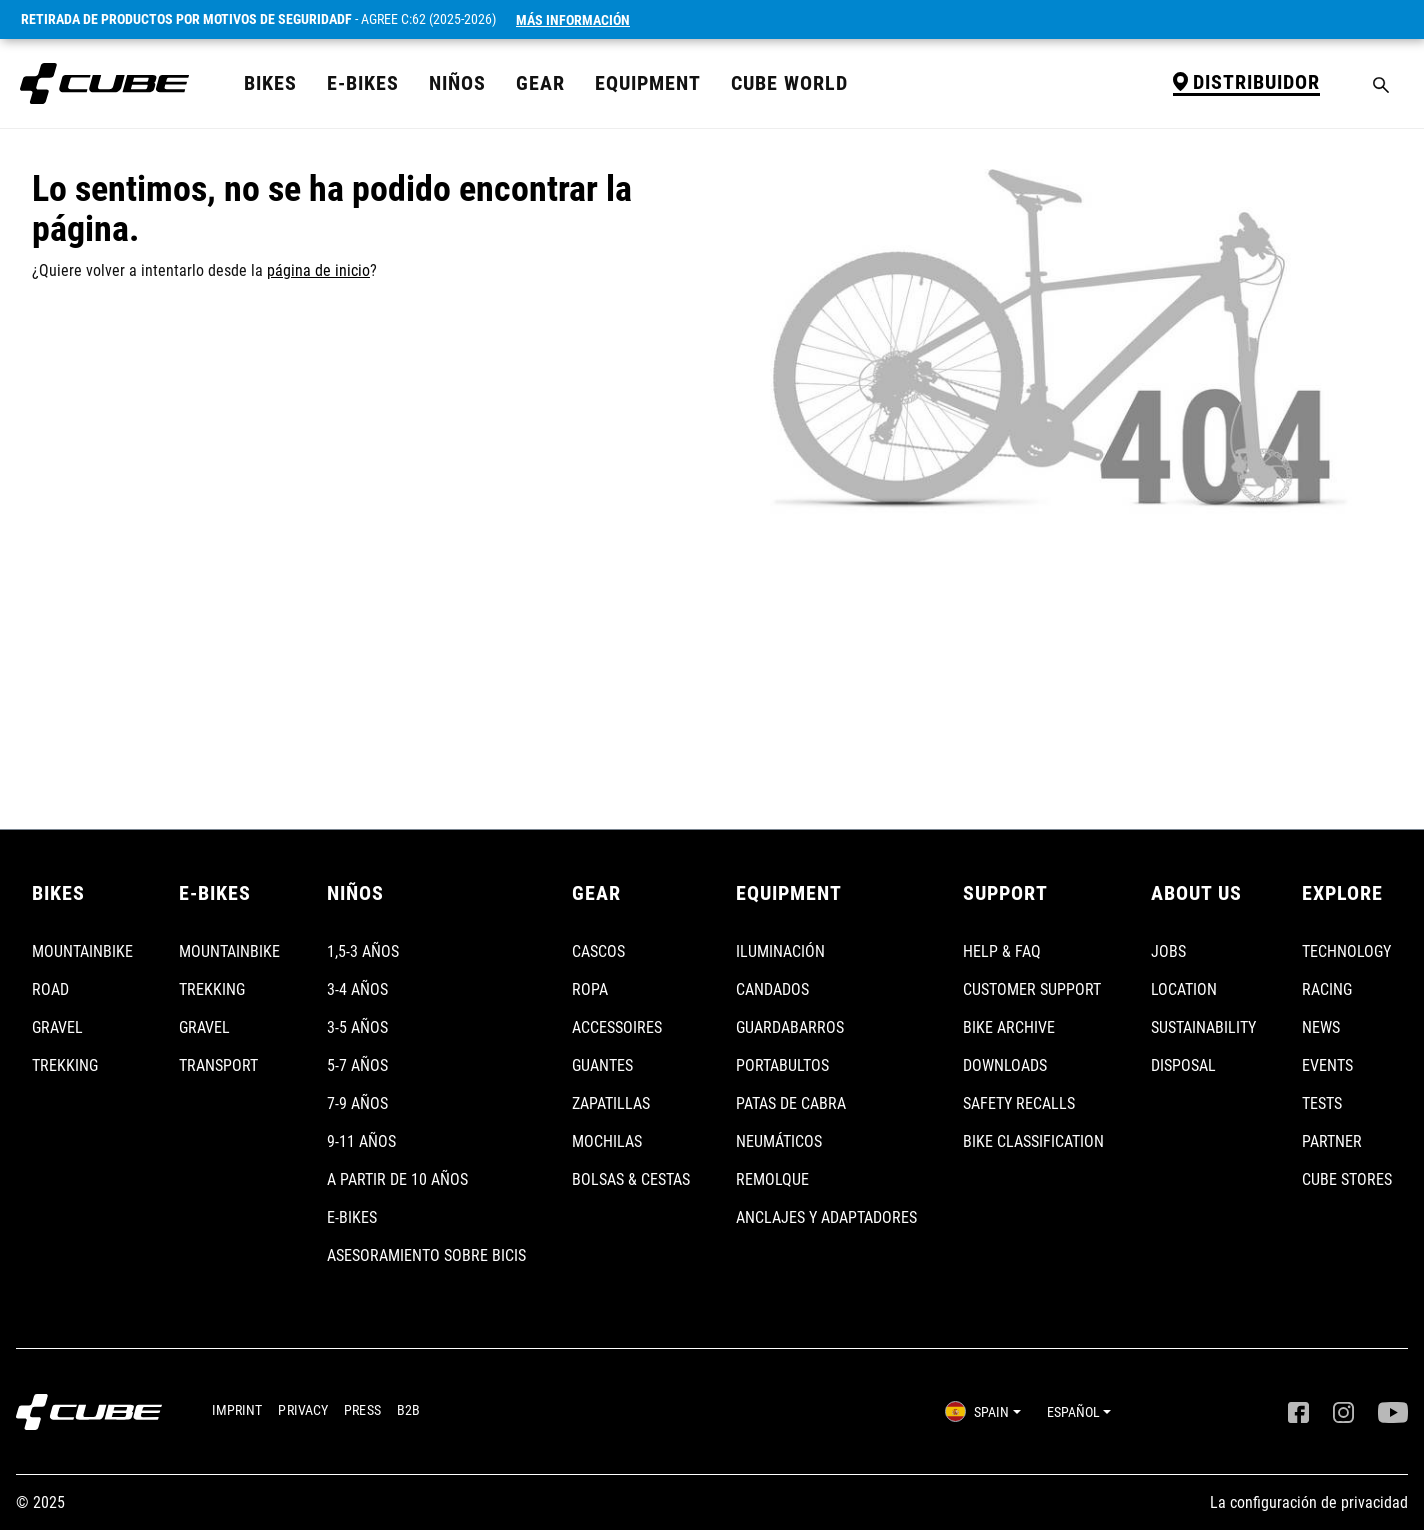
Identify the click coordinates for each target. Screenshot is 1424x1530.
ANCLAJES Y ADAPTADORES (826, 1217)
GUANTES (602, 1065)
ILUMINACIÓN (780, 951)
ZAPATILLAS (611, 1103)
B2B (408, 1410)
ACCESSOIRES (617, 1027)
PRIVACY (303, 1410)
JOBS (1168, 951)
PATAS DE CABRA (791, 1103)
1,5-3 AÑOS (363, 951)
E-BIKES (352, 1217)
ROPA (590, 989)
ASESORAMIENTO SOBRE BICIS (426, 1255)
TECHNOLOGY (1346, 951)
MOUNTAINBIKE (82, 951)
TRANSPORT (218, 1065)
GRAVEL (57, 1027)
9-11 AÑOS (361, 1141)
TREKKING (65, 1065)
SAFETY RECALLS (1019, 1103)
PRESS (362, 1410)
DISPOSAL (1183, 1065)
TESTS (1322, 1103)
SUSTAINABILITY (1203, 1027)
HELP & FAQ (1002, 951)
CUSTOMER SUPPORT (1032, 989)
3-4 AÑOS (357, 989)
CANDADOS (772, 989)
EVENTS (1327, 1065)
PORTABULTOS (782, 1065)
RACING (1327, 989)
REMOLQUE (772, 1179)
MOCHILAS (607, 1141)
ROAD (50, 989)
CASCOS (598, 951)
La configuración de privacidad (1309, 1502)
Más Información (573, 20)
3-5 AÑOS (357, 1027)
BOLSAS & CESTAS (631, 1179)
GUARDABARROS (790, 1027)
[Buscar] (1381, 84)
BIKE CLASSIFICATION (1033, 1141)
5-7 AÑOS (357, 1065)
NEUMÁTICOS (779, 1141)
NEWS (1321, 1027)
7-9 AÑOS (357, 1103)
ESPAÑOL (1073, 1412)
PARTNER (1332, 1141)
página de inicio (318, 270)
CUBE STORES (1347, 1179)
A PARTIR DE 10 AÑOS (397, 1179)
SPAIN (977, 1411)
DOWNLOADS (1005, 1065)
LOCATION (1184, 989)
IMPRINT (237, 1410)
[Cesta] (1403, 76)
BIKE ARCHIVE (1009, 1027)
